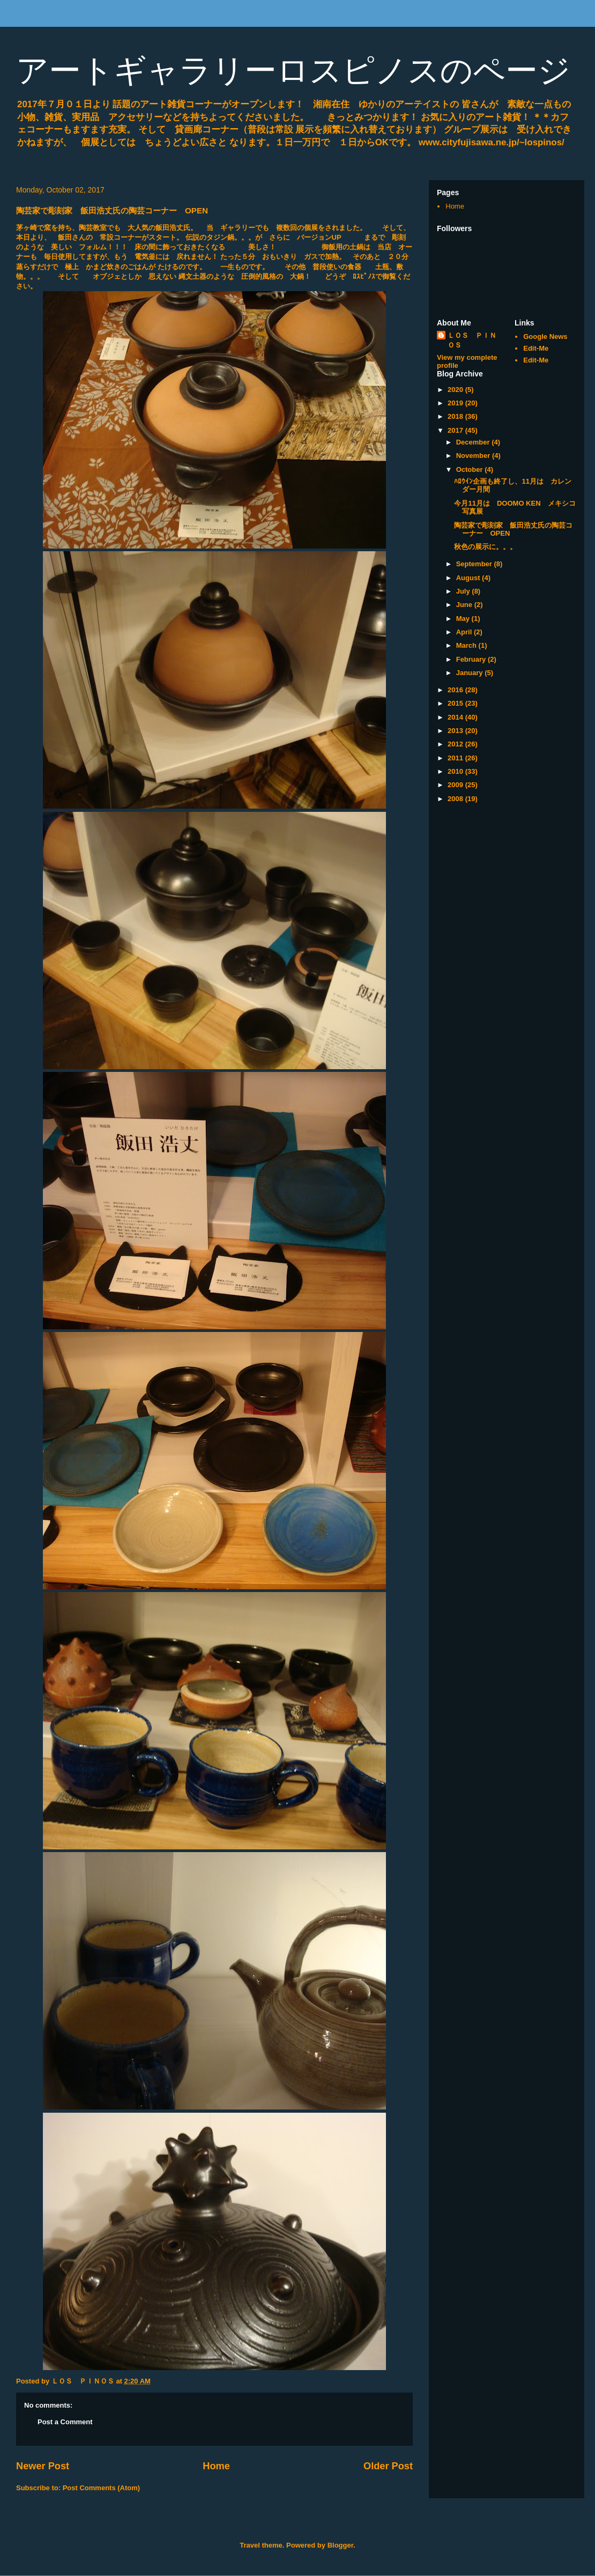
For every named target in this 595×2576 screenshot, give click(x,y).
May (464, 619)
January (470, 673)
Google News (545, 336)
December (474, 442)
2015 (456, 703)
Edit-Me (535, 348)
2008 (456, 799)
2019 (456, 403)
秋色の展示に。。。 (485, 547)
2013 (456, 731)
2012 (456, 744)
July (464, 591)
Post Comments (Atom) (101, 2488)
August (469, 578)
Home (216, 2466)
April (465, 632)
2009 (456, 785)
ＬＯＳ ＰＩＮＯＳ (472, 340)
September (475, 564)
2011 (456, 758)
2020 (456, 390)
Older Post (388, 2466)
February (472, 659)
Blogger (340, 2545)
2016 (456, 690)
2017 (456, 430)
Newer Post (42, 2466)
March (467, 645)
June (465, 605)
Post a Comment (65, 2422)
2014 (456, 717)
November (474, 455)
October (470, 469)
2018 (456, 416)
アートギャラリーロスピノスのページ (293, 70)
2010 (456, 771)
